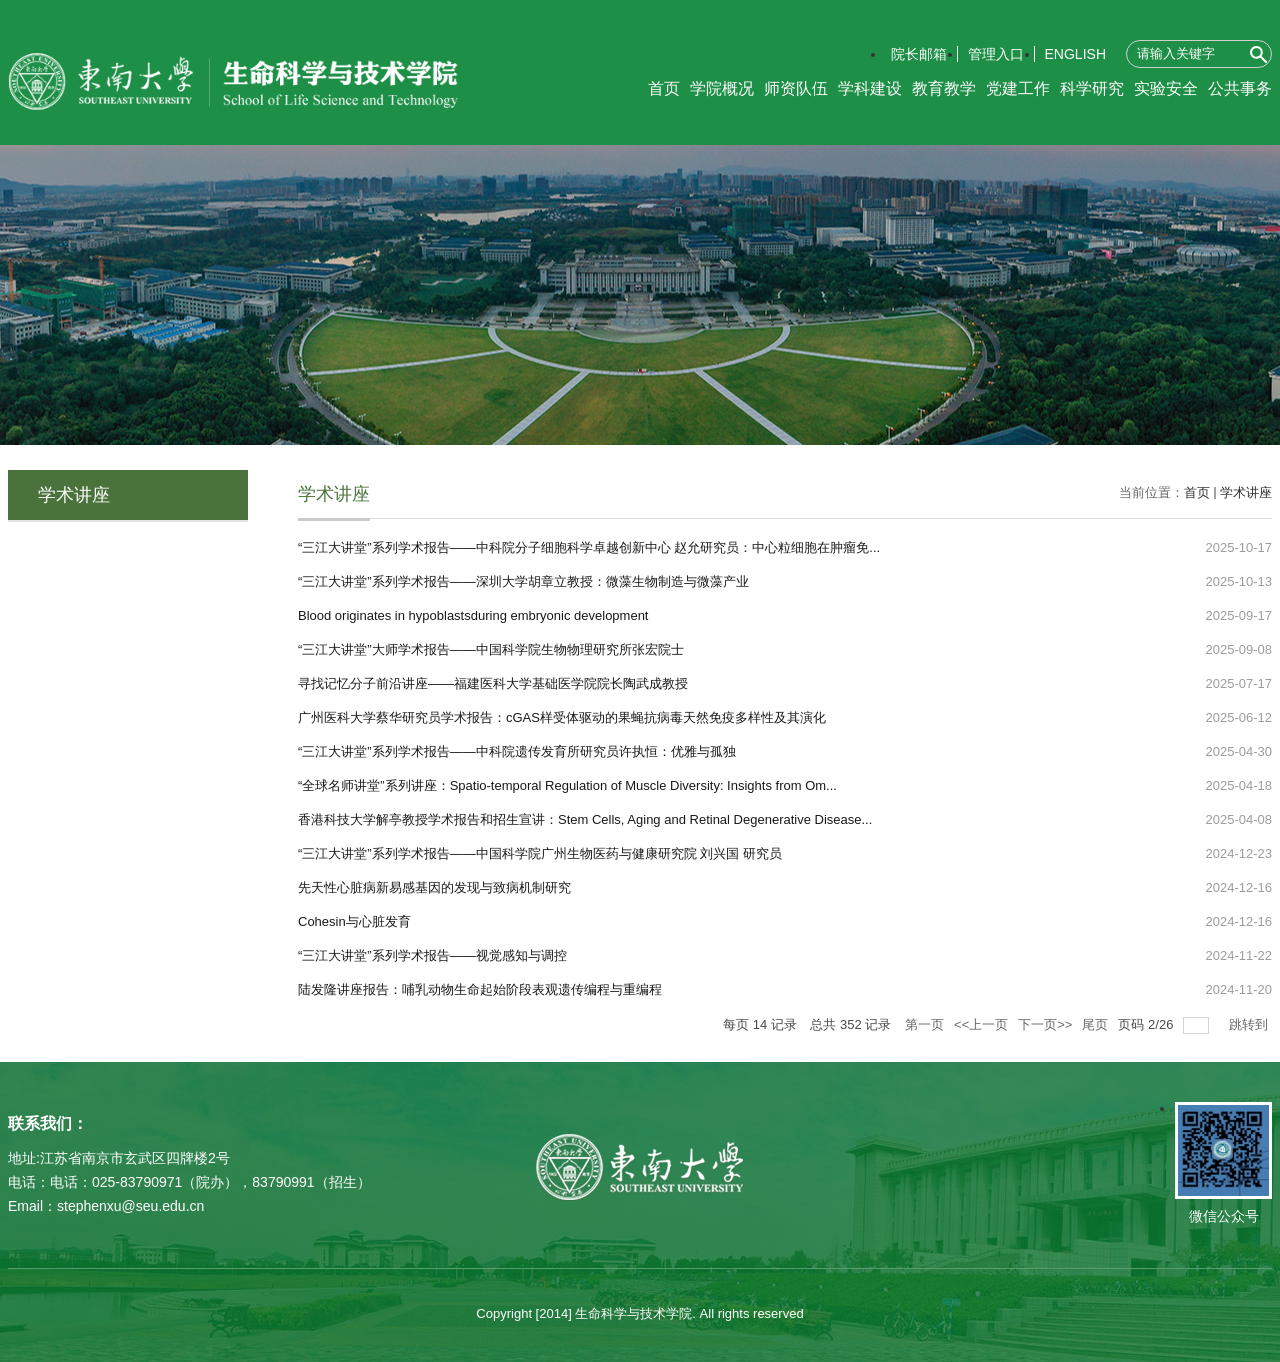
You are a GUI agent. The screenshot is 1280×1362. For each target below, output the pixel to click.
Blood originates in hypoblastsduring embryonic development (473, 615)
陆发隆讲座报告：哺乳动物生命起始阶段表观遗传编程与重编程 (480, 989)
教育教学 (944, 88)
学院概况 (722, 88)
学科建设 (870, 88)
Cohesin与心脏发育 (354, 921)
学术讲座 (1246, 492)
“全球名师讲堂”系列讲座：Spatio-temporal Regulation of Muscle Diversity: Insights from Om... (567, 785)
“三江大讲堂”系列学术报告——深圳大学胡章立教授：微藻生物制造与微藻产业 (523, 581)
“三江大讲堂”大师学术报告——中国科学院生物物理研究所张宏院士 (491, 649)
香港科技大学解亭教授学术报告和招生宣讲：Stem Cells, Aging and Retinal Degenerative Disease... (585, 819)
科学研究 (1092, 88)
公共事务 (1240, 88)
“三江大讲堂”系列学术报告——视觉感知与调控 (432, 955)
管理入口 (996, 54)
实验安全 (1166, 88)
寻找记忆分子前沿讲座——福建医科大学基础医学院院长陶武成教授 (493, 683)
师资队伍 (796, 88)
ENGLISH (1075, 54)
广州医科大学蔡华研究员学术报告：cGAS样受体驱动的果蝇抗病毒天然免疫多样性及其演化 (562, 717)
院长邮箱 (919, 54)
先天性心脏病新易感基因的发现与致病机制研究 (434, 887)
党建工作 (1018, 88)
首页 (664, 88)
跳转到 (1250, 1024)
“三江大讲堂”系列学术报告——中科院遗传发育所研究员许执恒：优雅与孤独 (517, 751)
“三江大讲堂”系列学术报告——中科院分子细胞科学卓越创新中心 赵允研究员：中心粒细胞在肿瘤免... (589, 547)
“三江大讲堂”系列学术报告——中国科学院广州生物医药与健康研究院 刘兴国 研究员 (540, 853)
